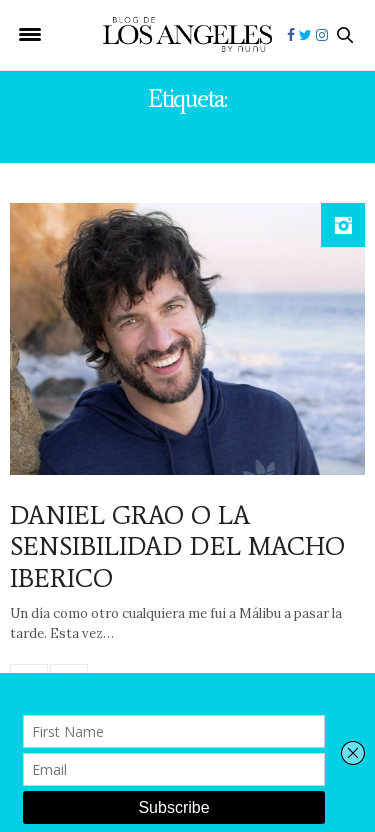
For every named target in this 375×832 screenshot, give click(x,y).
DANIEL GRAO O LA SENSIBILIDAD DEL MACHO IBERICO (177, 546)
